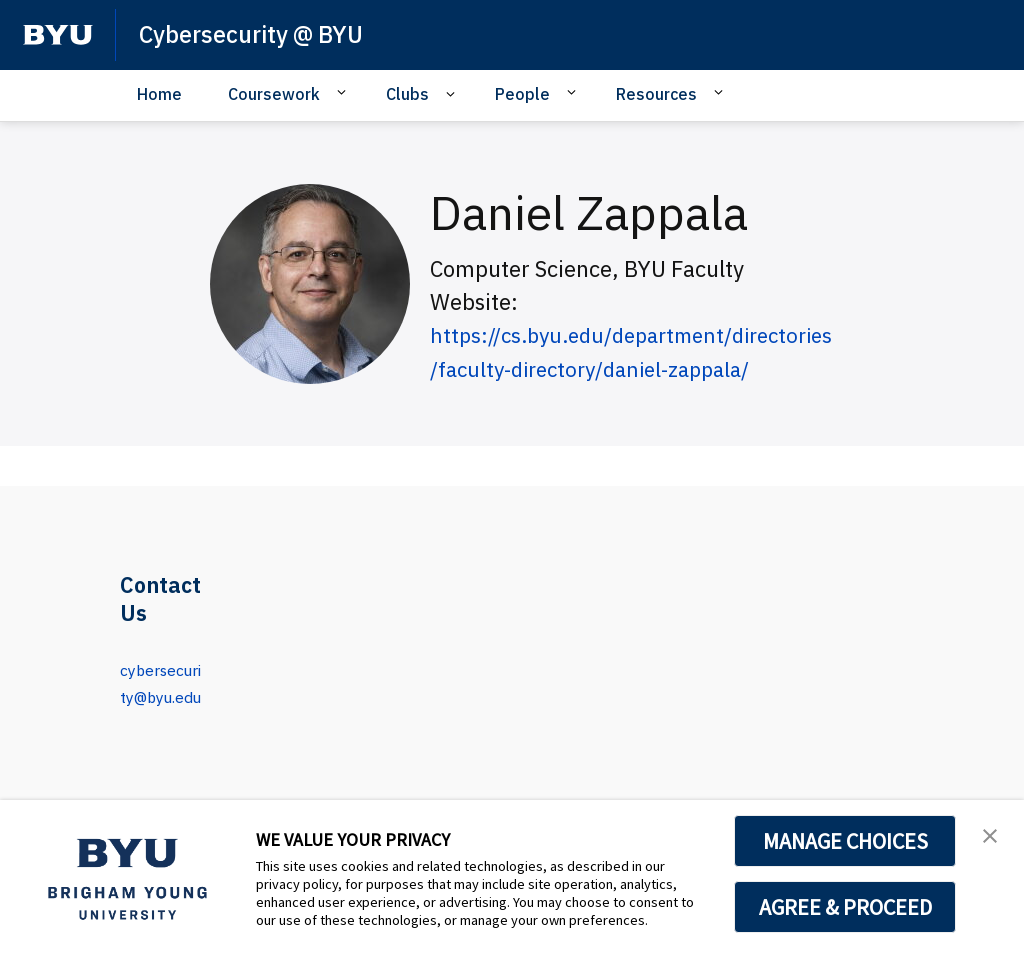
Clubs (407, 94)
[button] (991, 836)
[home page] (58, 35)
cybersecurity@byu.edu (160, 695)
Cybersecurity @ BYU (256, 34)
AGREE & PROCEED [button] (845, 907)
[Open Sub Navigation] (344, 93)
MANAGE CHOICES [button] (845, 841)
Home (159, 94)
